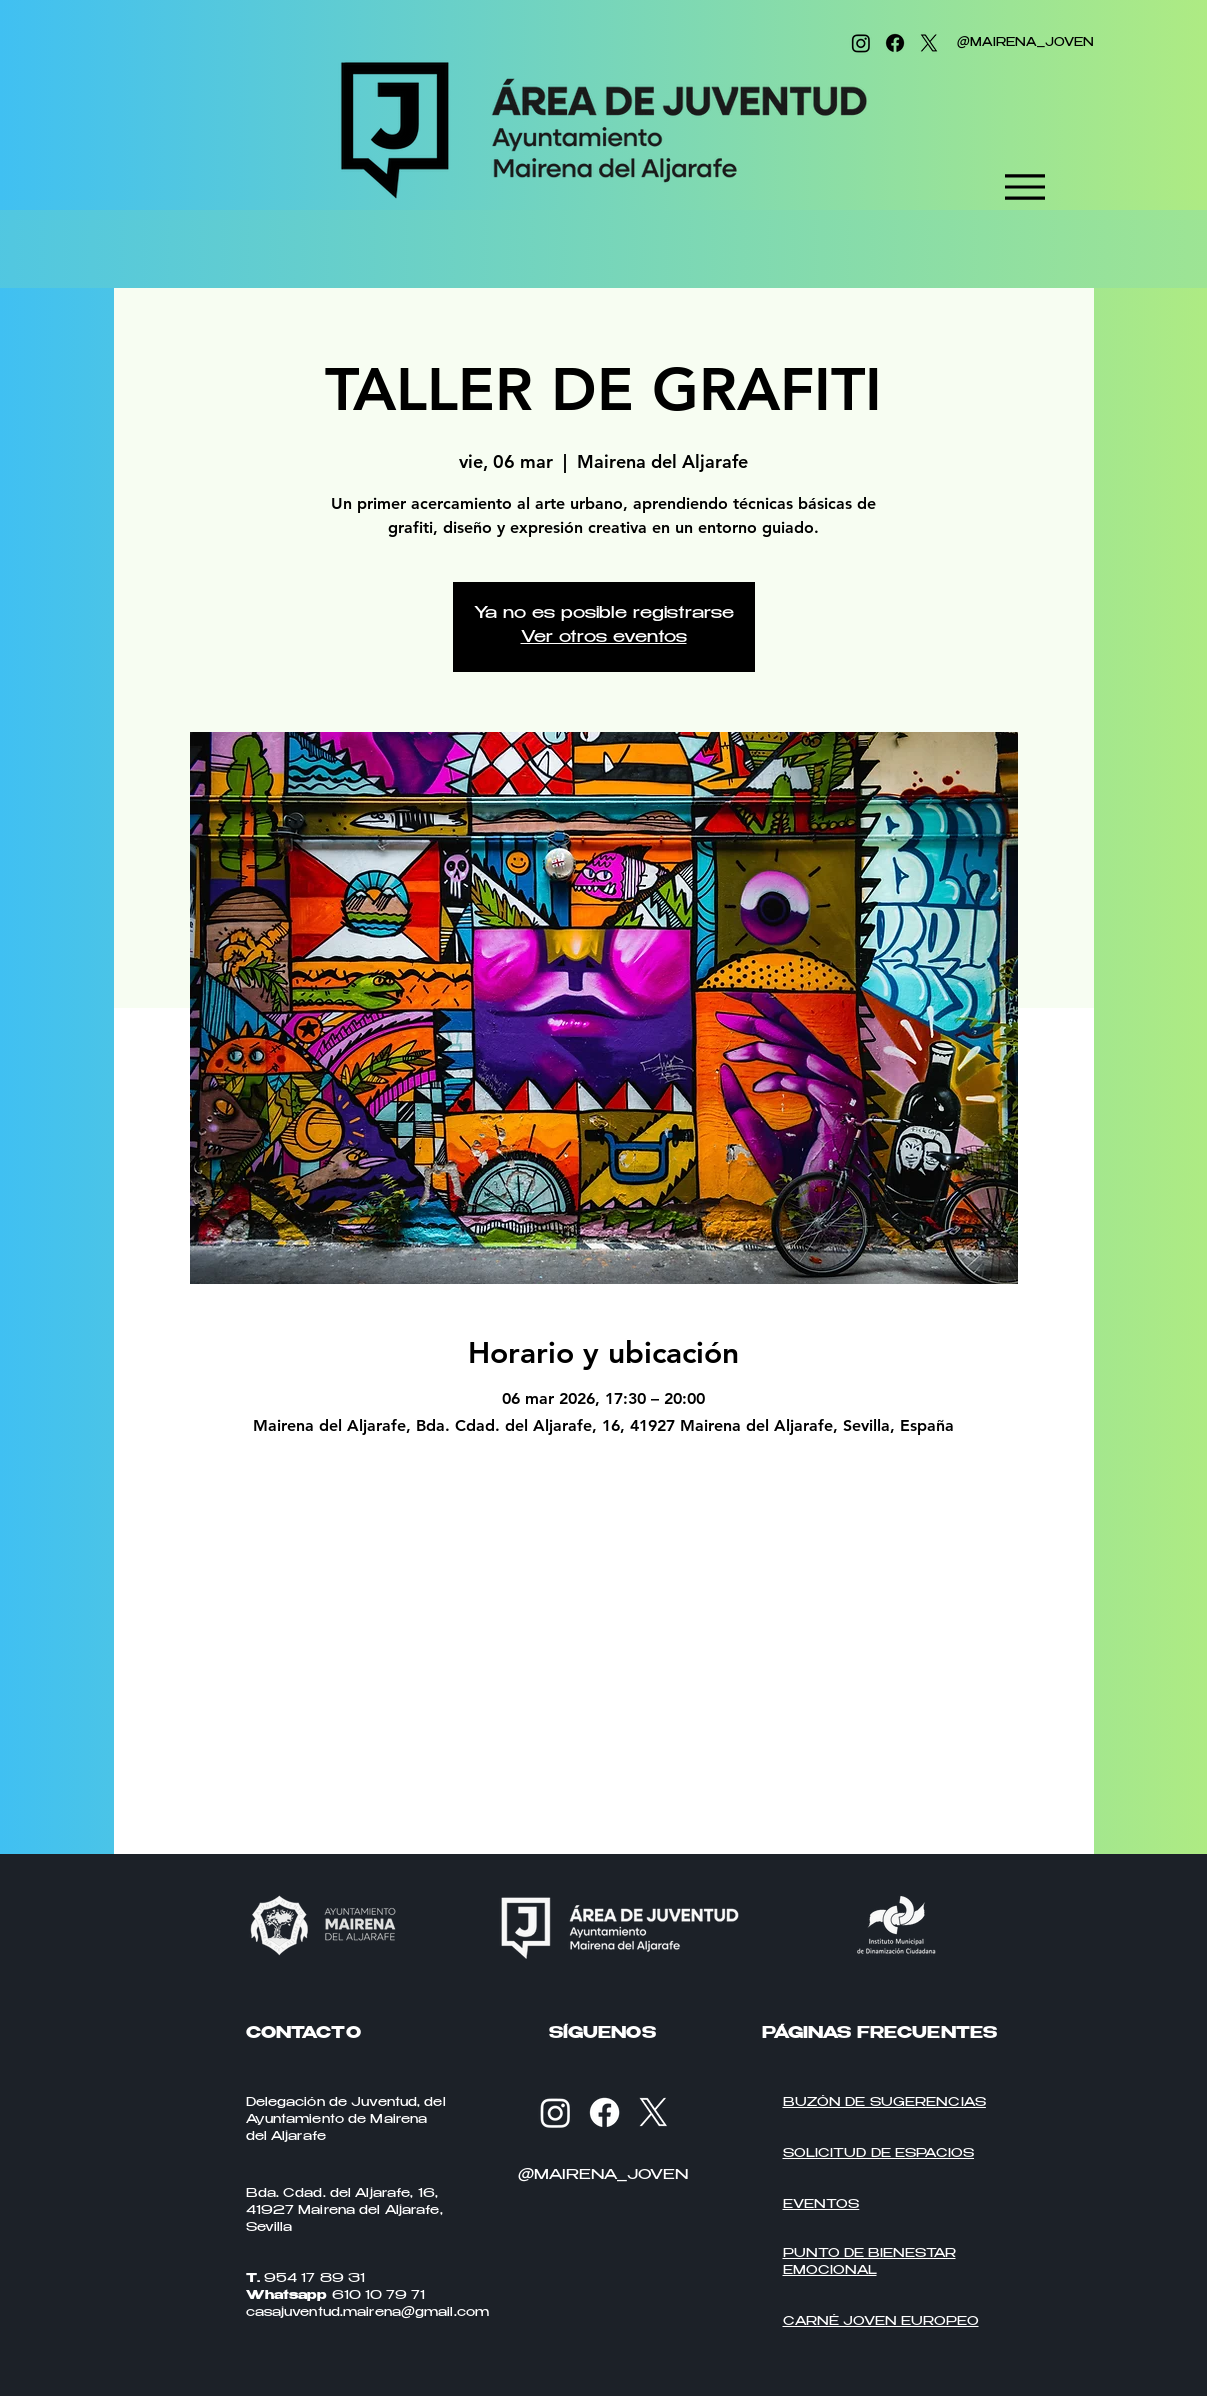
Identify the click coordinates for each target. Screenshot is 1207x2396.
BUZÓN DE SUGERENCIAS (884, 2103)
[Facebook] (895, 43)
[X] (929, 43)
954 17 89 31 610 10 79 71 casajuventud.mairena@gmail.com (368, 2296)
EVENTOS (821, 2205)
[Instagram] (861, 43)
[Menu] (1025, 186)
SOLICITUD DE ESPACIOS (879, 2154)
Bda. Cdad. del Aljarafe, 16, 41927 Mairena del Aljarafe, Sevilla (344, 2211)
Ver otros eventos (604, 638)
